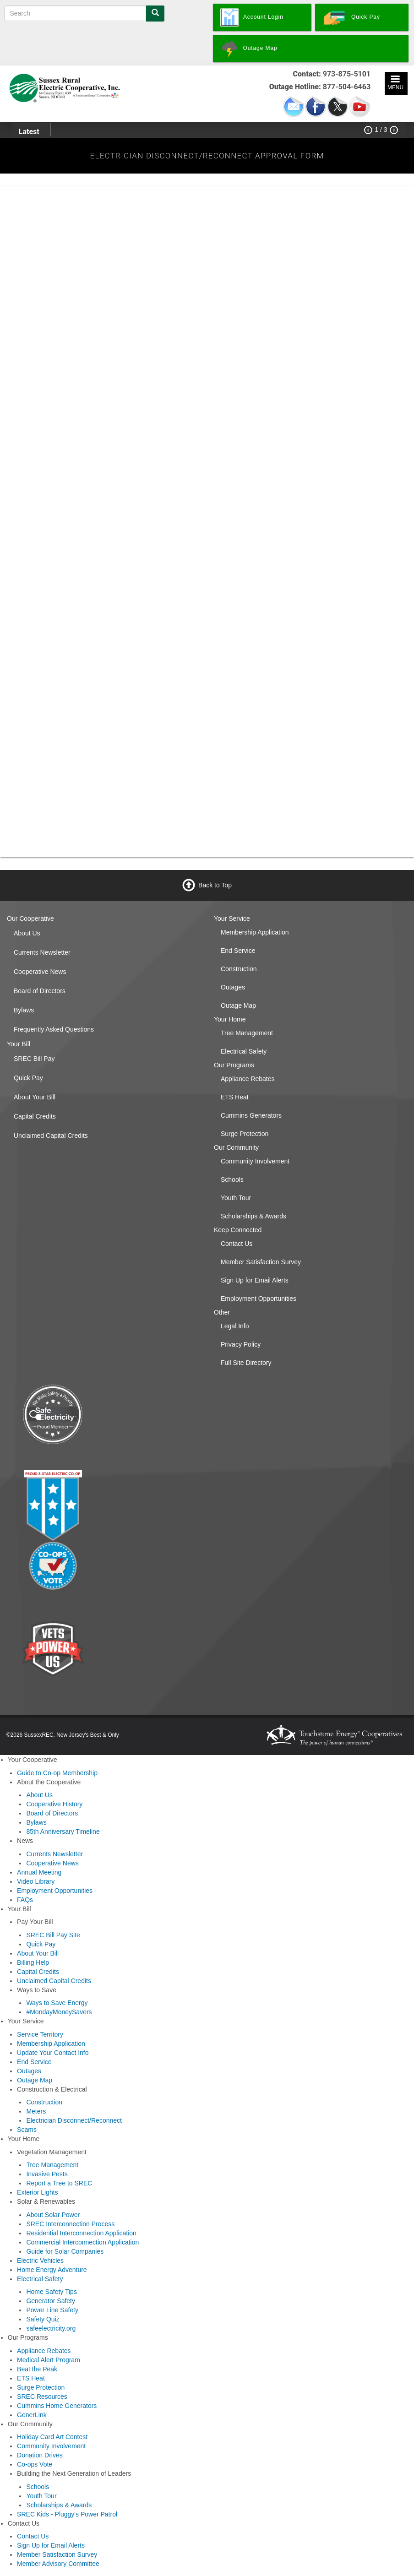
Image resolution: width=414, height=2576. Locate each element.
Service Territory (40, 2034)
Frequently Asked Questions (54, 1029)
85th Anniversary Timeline (62, 1831)
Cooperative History (54, 1804)
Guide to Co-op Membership (57, 1773)
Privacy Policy (241, 1344)
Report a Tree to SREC (59, 2183)
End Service (238, 950)
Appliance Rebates (248, 1078)
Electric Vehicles (40, 2260)
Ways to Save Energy (56, 2002)
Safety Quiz (42, 2319)
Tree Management (247, 1033)
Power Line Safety (52, 2310)
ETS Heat (235, 1097)
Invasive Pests (46, 2174)
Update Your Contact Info (52, 2052)
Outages (233, 987)
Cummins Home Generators (57, 2405)
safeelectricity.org (51, 2328)
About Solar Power (53, 2214)
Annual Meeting (39, 1872)
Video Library (35, 1881)
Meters (36, 2111)
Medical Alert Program (48, 2360)
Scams (27, 2129)
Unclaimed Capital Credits (51, 1135)
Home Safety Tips (51, 2291)
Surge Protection (244, 1133)
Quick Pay (28, 1077)
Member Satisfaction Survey (261, 1262)
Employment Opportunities (258, 1298)
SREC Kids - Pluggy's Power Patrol (67, 2514)
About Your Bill (34, 1097)
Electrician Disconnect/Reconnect (74, 2120)
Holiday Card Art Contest (52, 2436)
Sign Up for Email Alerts (255, 1280)
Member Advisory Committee (58, 2563)
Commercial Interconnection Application (82, 2242)
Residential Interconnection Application (81, 2233)
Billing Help (33, 1962)
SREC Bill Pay (34, 1058)
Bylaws (24, 1010)
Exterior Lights (37, 2192)
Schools (232, 1179)
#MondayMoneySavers (59, 2012)
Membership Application (255, 932)
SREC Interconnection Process (70, 2224)
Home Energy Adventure (52, 2269)
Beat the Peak (37, 2369)
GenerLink (32, 2414)
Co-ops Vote (34, 2464)
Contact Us (236, 1243)
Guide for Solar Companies (65, 2251)
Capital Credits (35, 1116)
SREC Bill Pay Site (53, 1935)
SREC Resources (42, 2396)
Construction (239, 969)
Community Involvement (255, 1161)
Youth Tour (236, 1197)
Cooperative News (40, 971)
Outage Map (238, 1005)
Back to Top (215, 885)
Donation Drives (40, 2455)
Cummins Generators (251, 1115)
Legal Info (235, 1326)
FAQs (25, 1899)
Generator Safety (50, 2300)
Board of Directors (39, 991)
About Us (27, 933)
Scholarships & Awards (253, 1216)
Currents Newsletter (42, 952)
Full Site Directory (246, 1362)
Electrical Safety (244, 1051)
